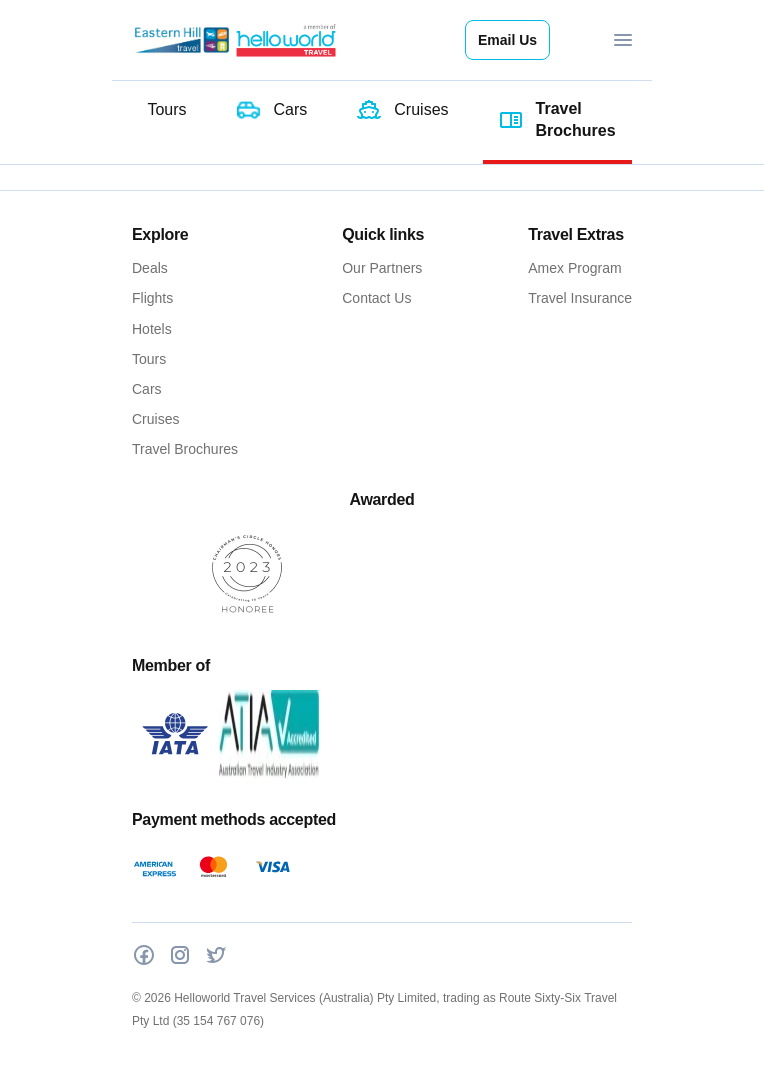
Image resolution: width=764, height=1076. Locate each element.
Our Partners (382, 268)
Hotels (152, 329)
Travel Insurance (580, 298)
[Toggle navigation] (623, 40)
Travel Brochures (185, 449)
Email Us (507, 40)
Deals (150, 268)
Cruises (155, 419)
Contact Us (376, 298)
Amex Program (574, 268)
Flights (152, 298)
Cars (147, 389)
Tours (149, 359)
